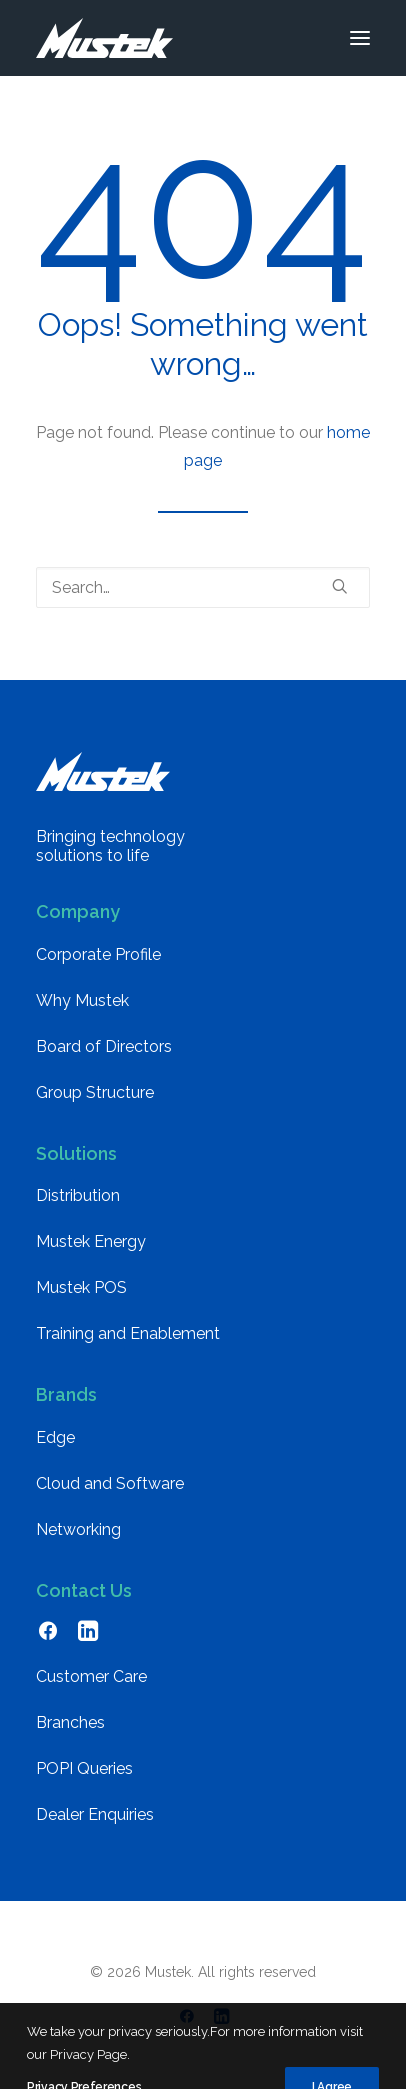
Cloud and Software (110, 1483)
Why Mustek (82, 1000)
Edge (55, 1437)
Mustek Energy (91, 1241)
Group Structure (95, 1092)
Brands (66, 1394)
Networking (78, 1529)
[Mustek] (104, 38)
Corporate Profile (98, 954)
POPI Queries (84, 1768)
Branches (70, 1722)
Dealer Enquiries (95, 1814)
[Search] (203, 587)
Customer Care (91, 1676)
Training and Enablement (128, 1333)
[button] (360, 38)
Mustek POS (81, 1287)
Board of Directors (104, 1046)
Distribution (78, 1195)
